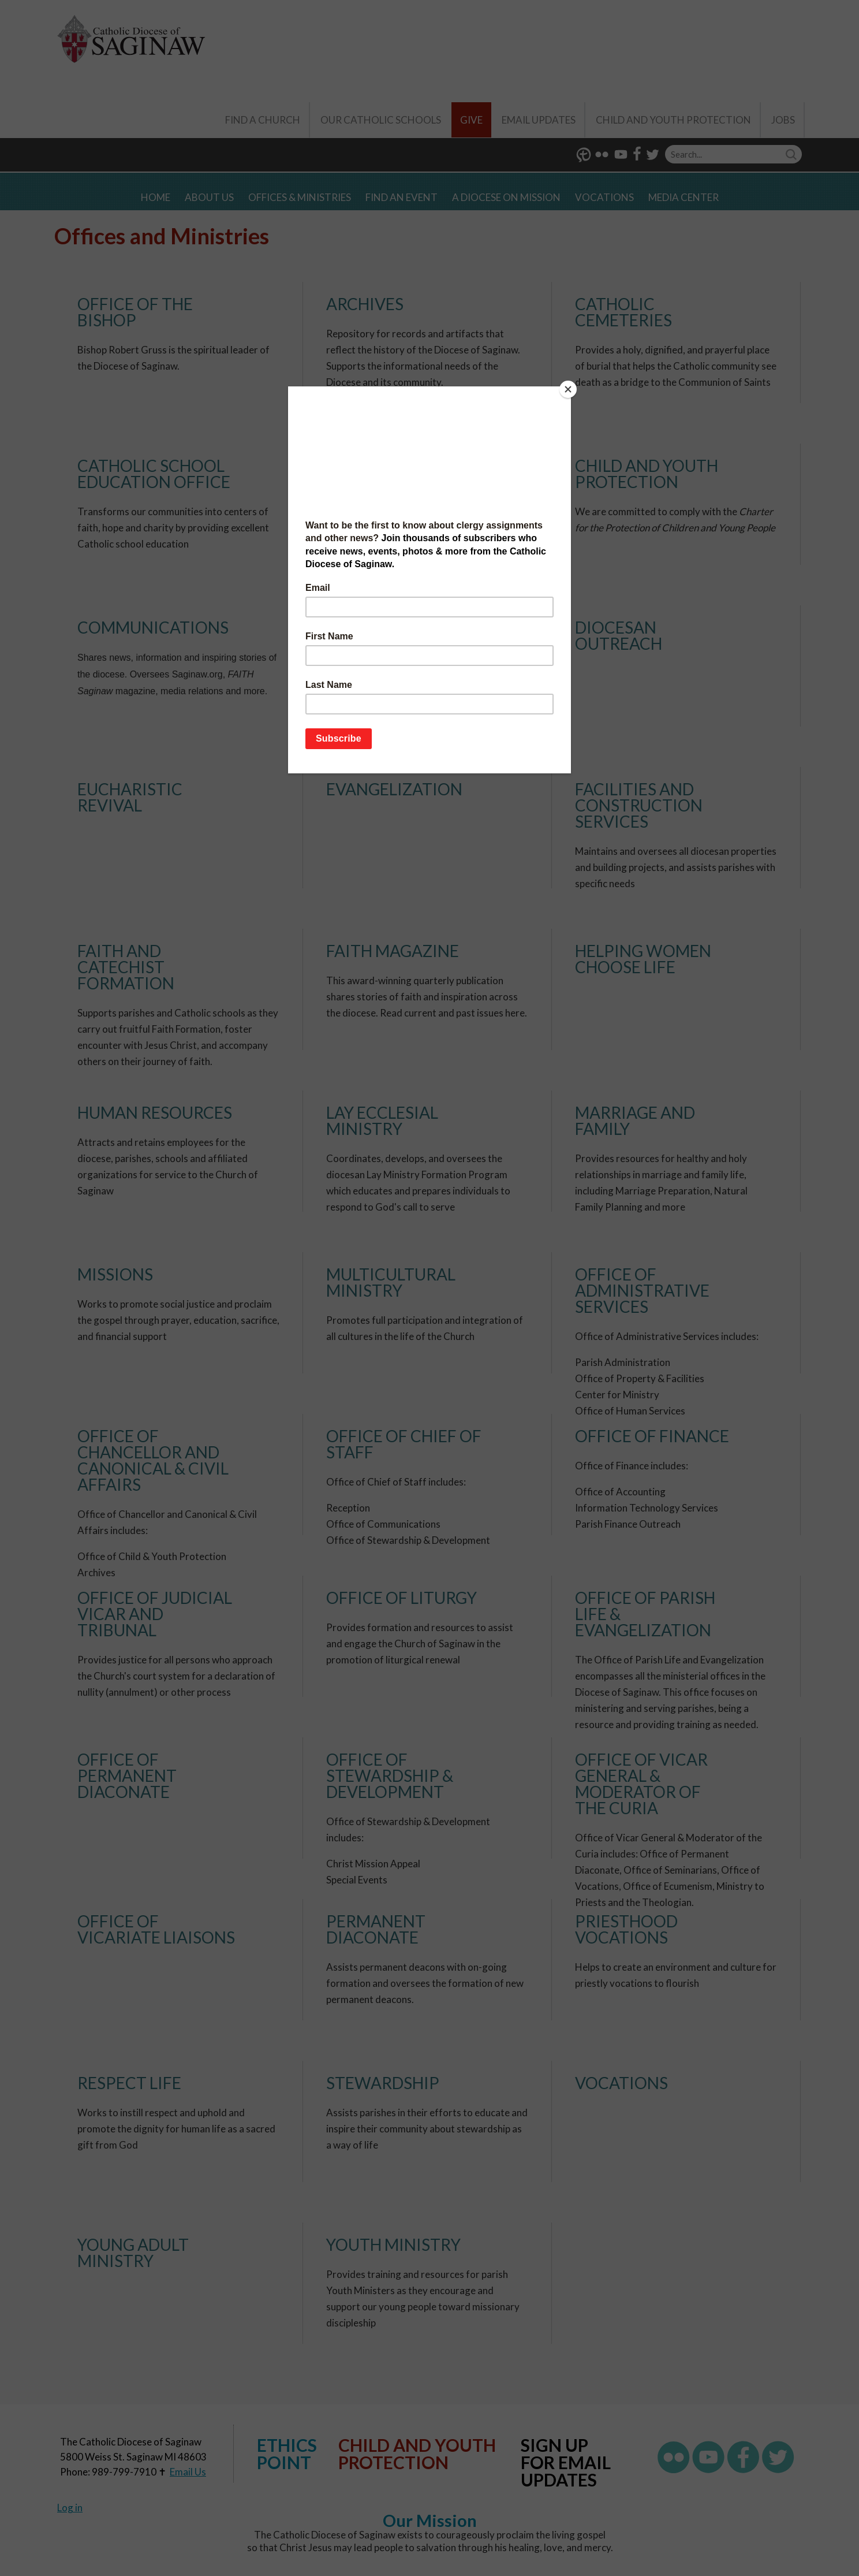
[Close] (568, 389)
